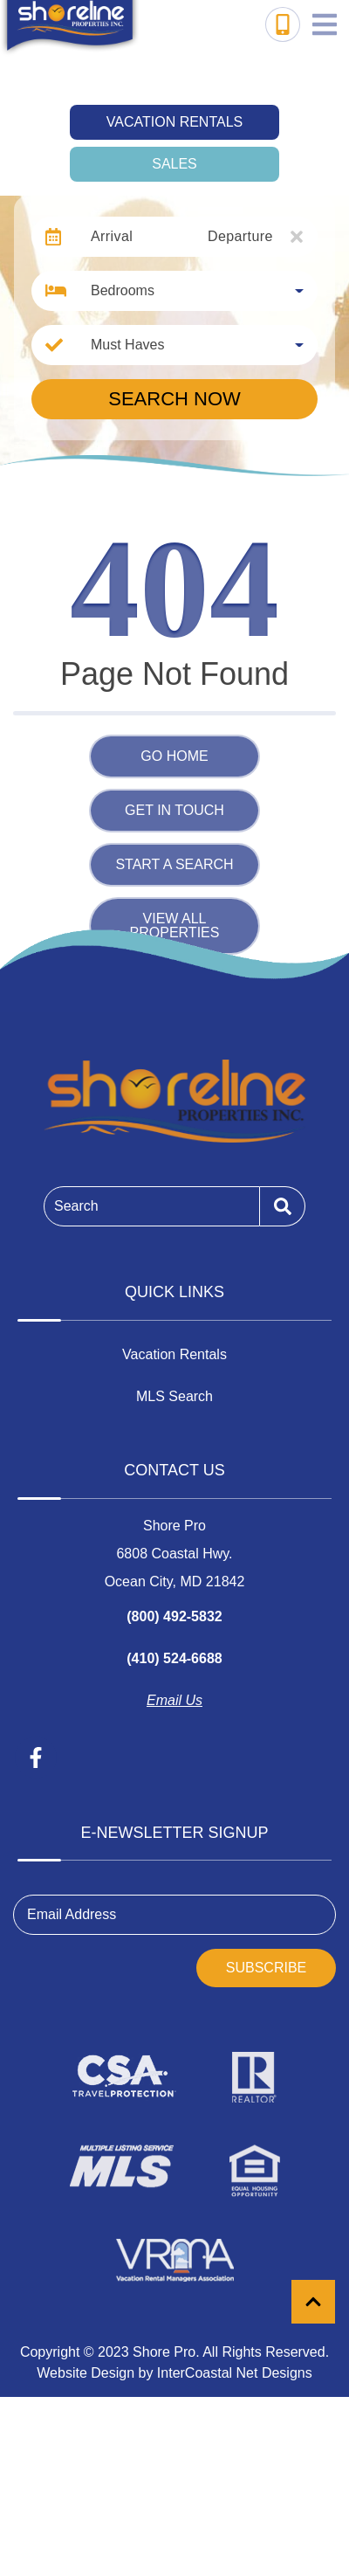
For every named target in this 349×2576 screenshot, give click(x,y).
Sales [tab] (174, 163)
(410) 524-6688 (174, 1658)
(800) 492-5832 (174, 1616)
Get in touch (174, 810)
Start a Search (174, 864)
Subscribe (266, 1967)
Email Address (71, 1914)
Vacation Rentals (174, 1354)
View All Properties (175, 925)
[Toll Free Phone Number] (282, 24)
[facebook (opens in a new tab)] (36, 1757)
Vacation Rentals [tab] (174, 121)
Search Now (174, 399)
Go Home (174, 756)
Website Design (85, 2372)
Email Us (174, 1700)
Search (76, 1205)
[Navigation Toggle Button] (324, 24)
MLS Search (174, 1396)
